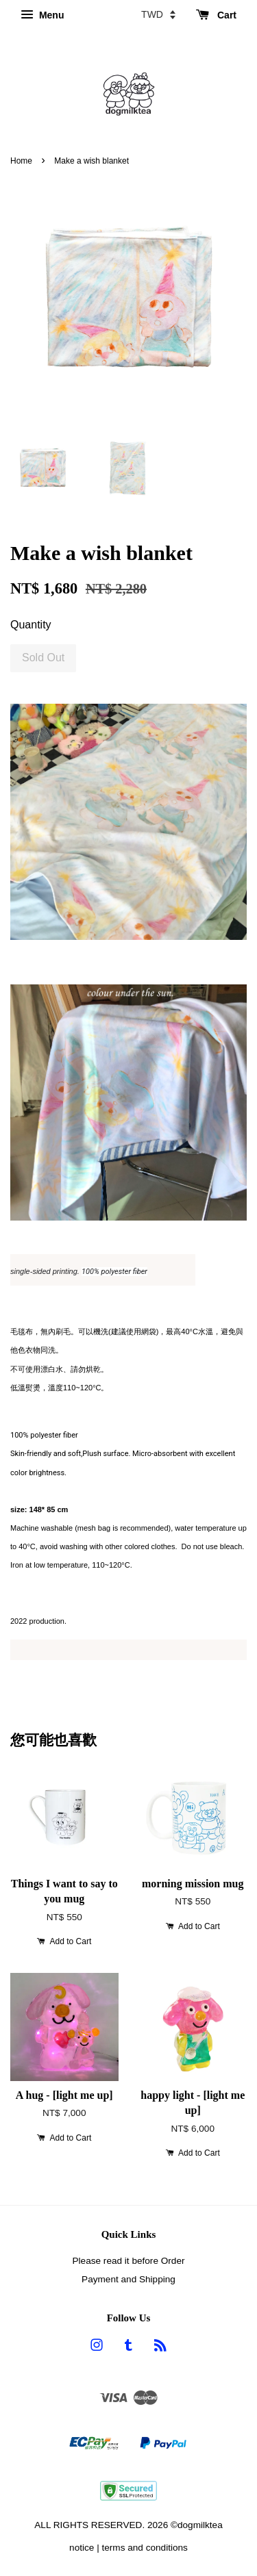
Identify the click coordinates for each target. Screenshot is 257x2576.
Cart (216, 15)
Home (21, 161)
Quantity (30, 624)
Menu (42, 15)
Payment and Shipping (128, 2279)
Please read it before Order (129, 2261)
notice (81, 2547)
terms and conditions (144, 2547)
